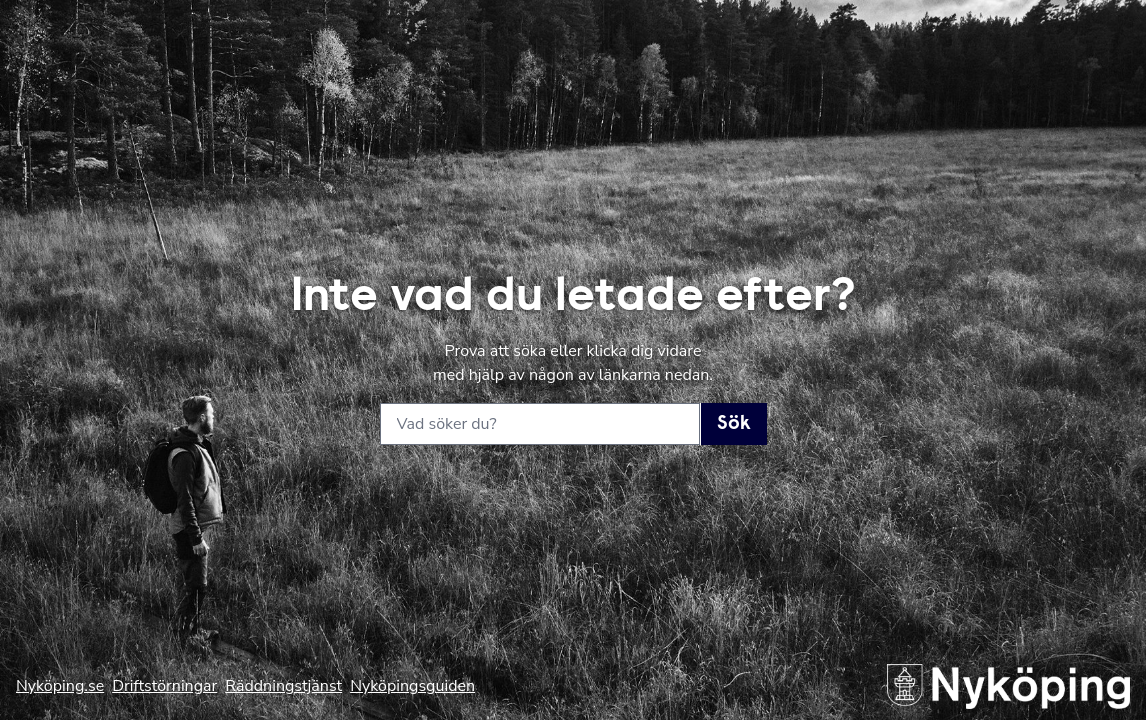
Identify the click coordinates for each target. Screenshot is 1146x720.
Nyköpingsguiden (412, 686)
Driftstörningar (164, 686)
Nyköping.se (60, 686)
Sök (734, 424)
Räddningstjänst (283, 686)
